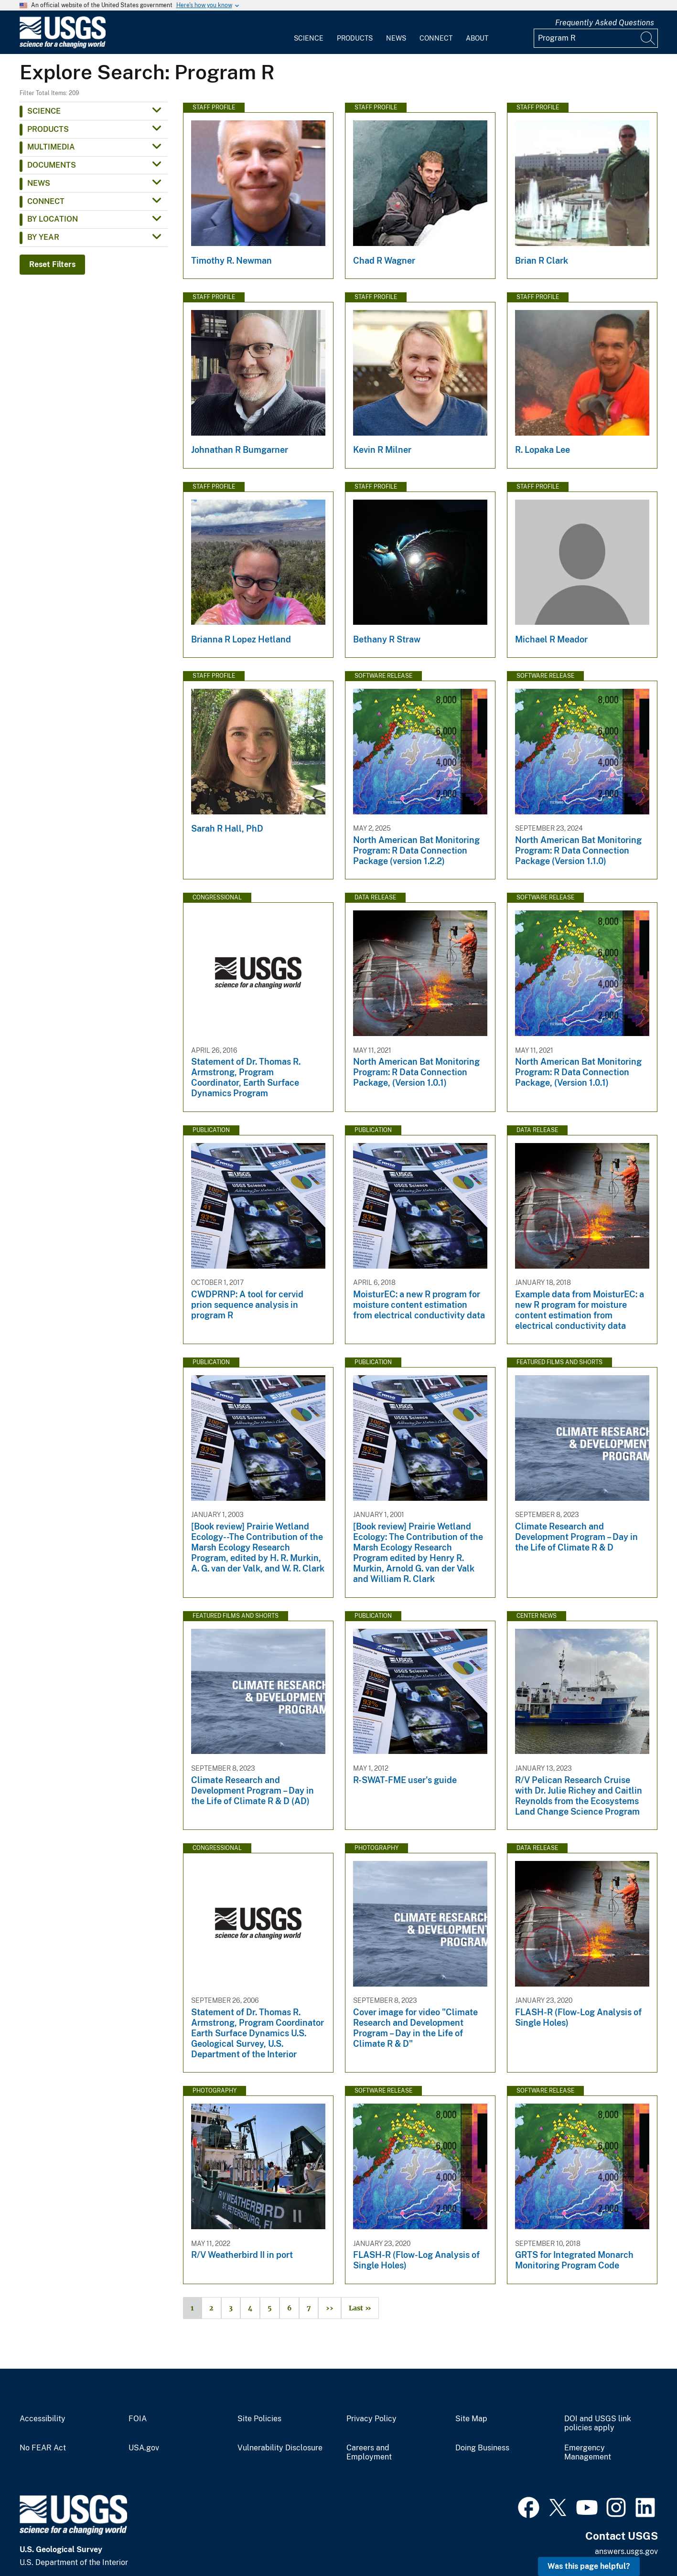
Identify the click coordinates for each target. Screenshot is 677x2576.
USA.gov (144, 2448)
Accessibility (42, 2419)
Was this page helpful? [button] (589, 2566)
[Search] (648, 38)
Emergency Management (587, 2452)
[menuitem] (308, 32)
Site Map (471, 2419)
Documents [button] (51, 165)
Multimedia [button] (51, 146)
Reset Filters (52, 264)
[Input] (596, 38)
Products (355, 38)
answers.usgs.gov (626, 2551)
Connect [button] (45, 201)
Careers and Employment (369, 2452)
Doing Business (482, 2448)
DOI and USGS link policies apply (597, 2423)
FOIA (138, 2419)
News (396, 38)
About (477, 38)
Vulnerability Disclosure (279, 2448)
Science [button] (44, 111)
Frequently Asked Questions (604, 22)
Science (308, 38)
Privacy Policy (371, 2419)
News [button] (38, 183)
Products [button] (48, 129)
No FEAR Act (43, 2448)
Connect (435, 38)
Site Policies (259, 2419)
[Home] (63, 46)
